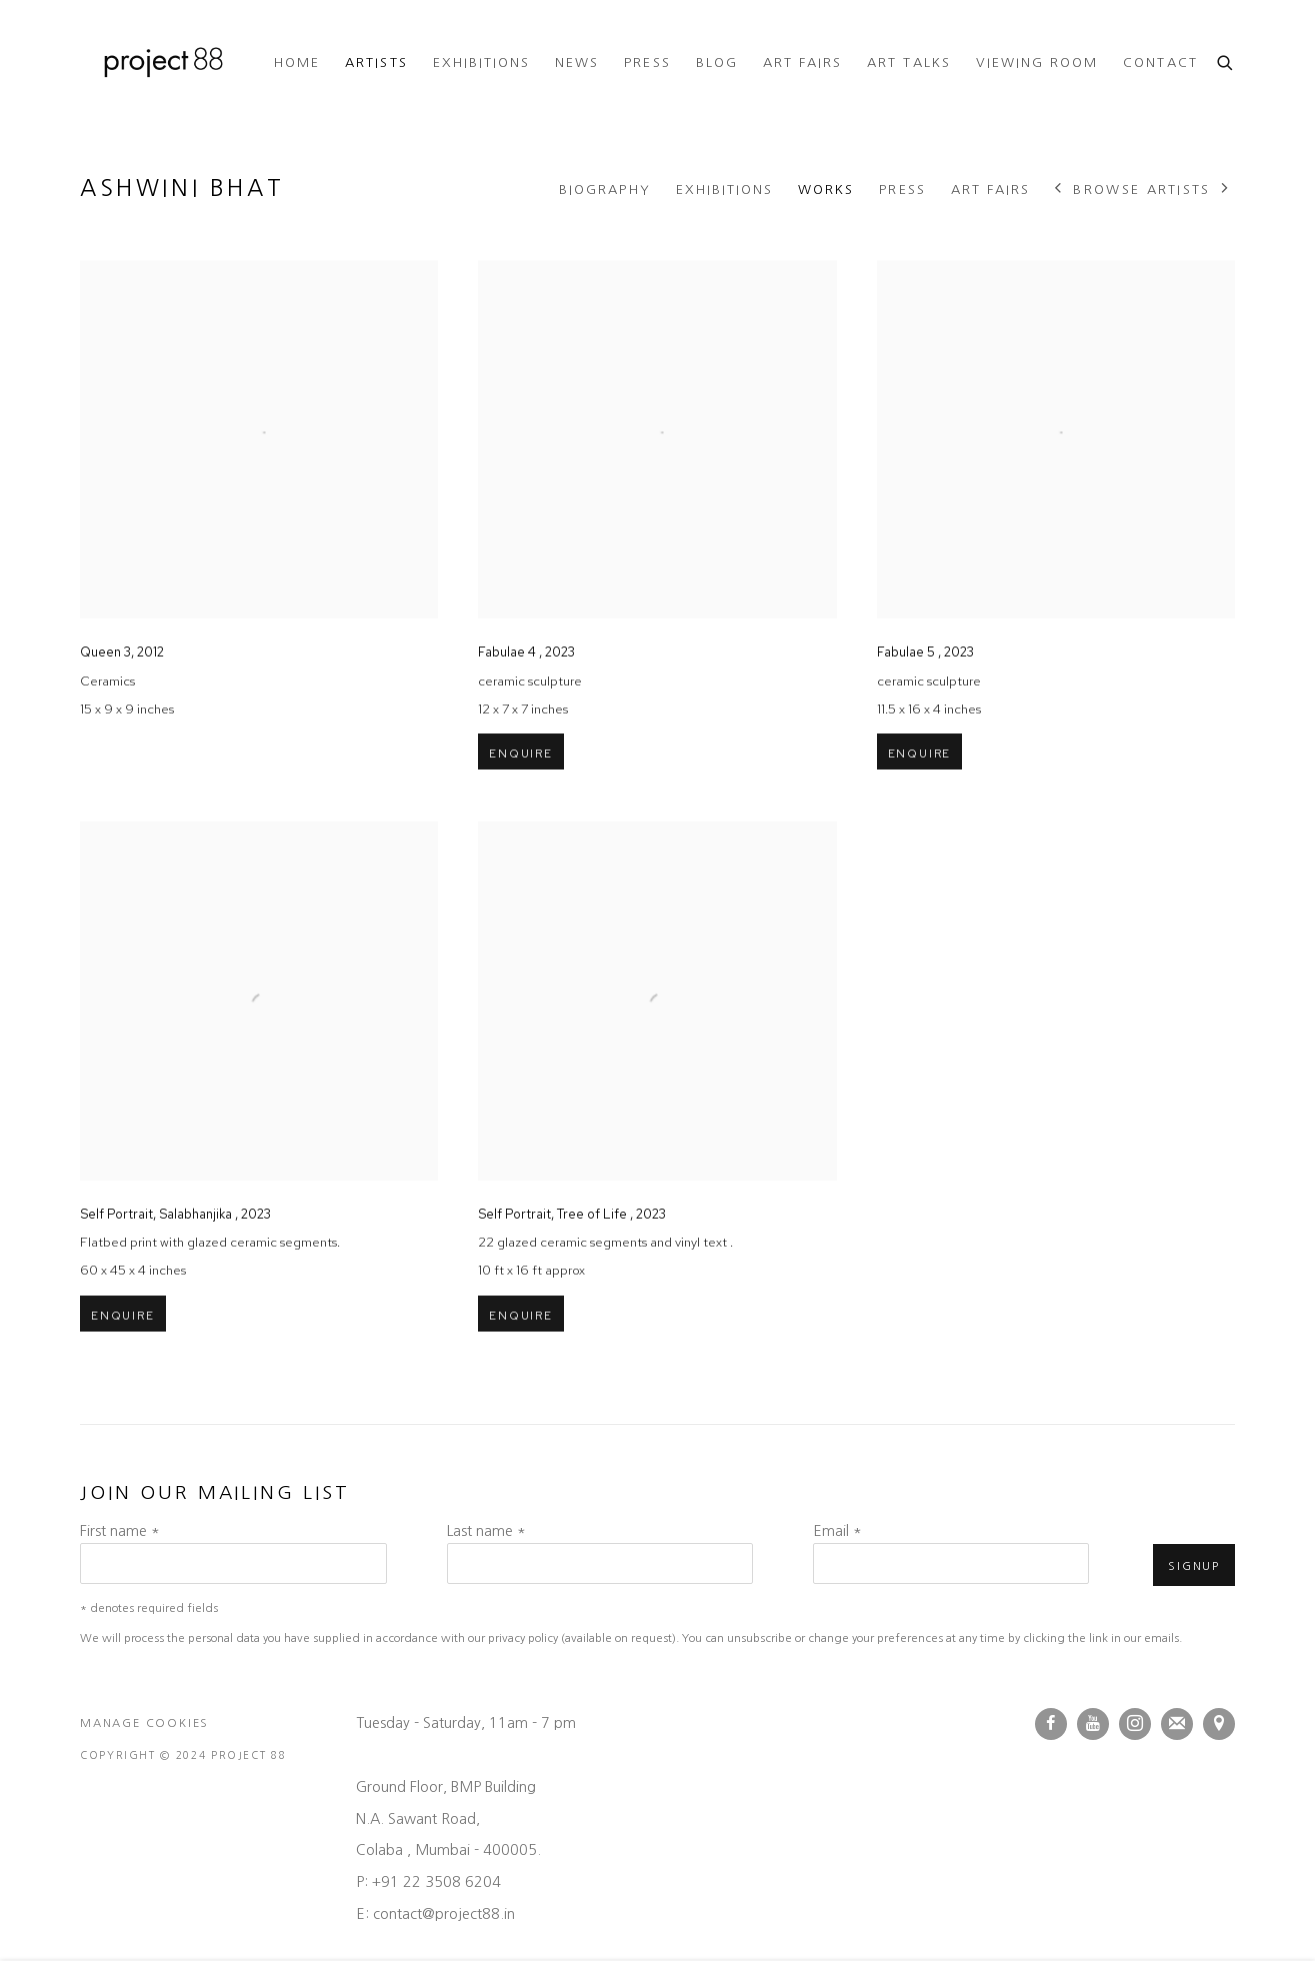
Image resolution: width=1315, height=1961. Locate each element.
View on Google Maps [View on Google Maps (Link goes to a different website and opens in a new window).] (1219, 1724)
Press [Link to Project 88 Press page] (647, 62)
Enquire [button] (521, 795)
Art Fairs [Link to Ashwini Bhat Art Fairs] (990, 189)
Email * (837, 1531)
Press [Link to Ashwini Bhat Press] (902, 189)
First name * (120, 1531)
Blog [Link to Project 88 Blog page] (717, 62)
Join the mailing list (1177, 1724)
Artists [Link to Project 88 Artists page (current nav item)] (376, 62)
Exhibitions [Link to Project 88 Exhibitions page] (482, 62)
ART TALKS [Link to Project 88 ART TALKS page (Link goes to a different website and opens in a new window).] (908, 62)
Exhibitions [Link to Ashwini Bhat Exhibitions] (725, 189)
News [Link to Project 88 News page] (577, 62)
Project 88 (160, 63)
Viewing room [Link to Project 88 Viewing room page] (1037, 62)
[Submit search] (1226, 60)
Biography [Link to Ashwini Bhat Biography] (604, 189)
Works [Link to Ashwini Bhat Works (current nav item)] (826, 189)
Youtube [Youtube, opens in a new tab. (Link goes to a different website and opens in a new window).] (1093, 1724)
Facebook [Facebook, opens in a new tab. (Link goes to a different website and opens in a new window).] (1051, 1724)
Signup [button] (1194, 1566)
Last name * (486, 1531)
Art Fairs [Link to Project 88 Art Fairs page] (802, 62)
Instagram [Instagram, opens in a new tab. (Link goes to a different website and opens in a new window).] (1135, 1724)
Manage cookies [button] (144, 1723)
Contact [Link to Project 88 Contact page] (1160, 62)
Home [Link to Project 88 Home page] (297, 62)
